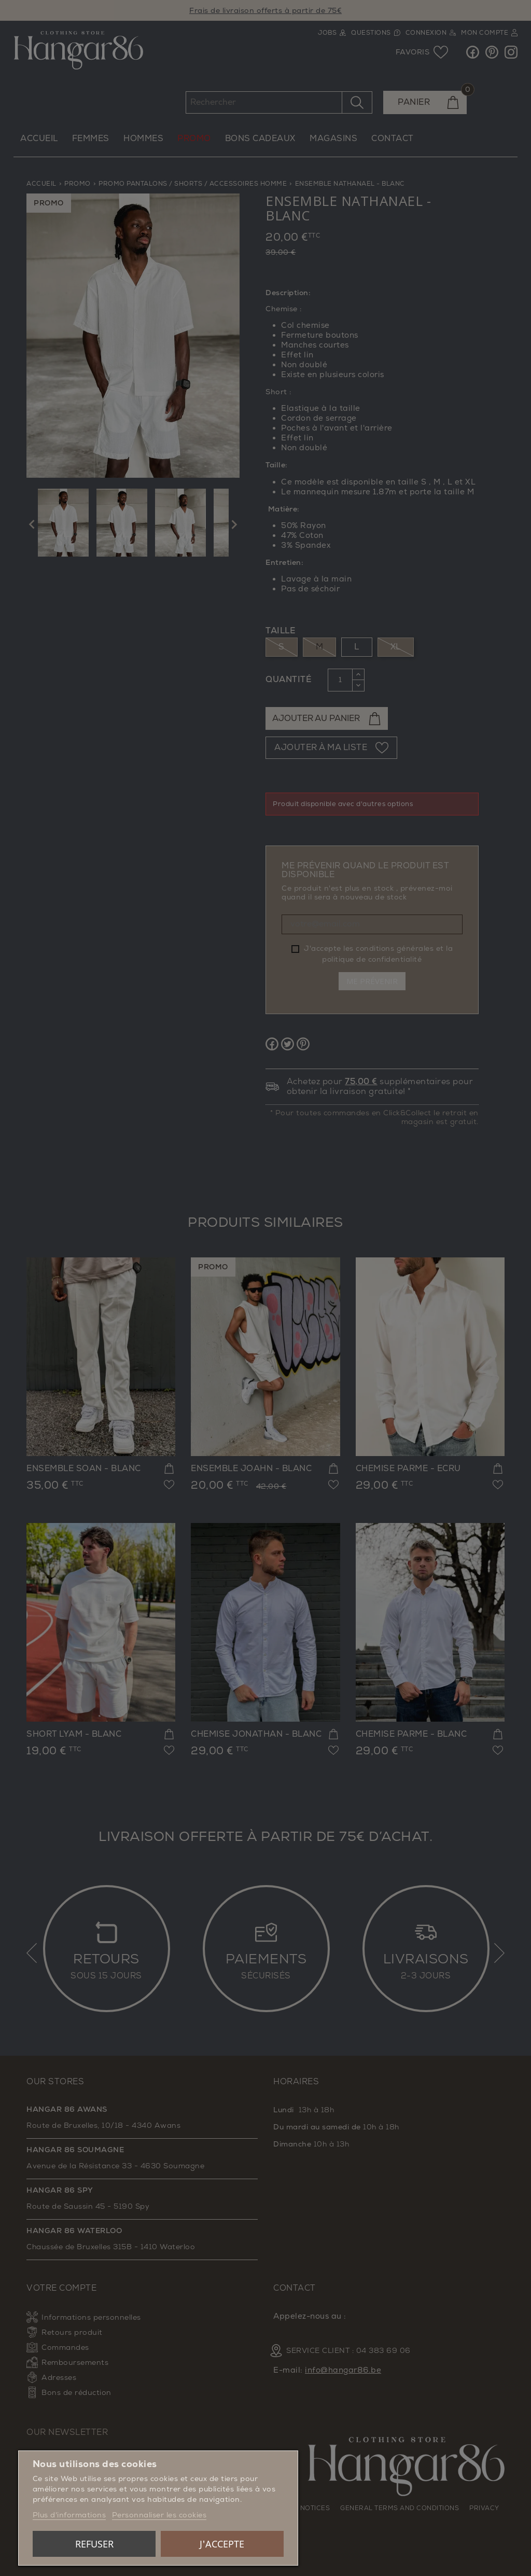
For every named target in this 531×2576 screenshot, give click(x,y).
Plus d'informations (69, 2515)
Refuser (94, 2544)
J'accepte (222, 2544)
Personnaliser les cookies (159, 2515)
